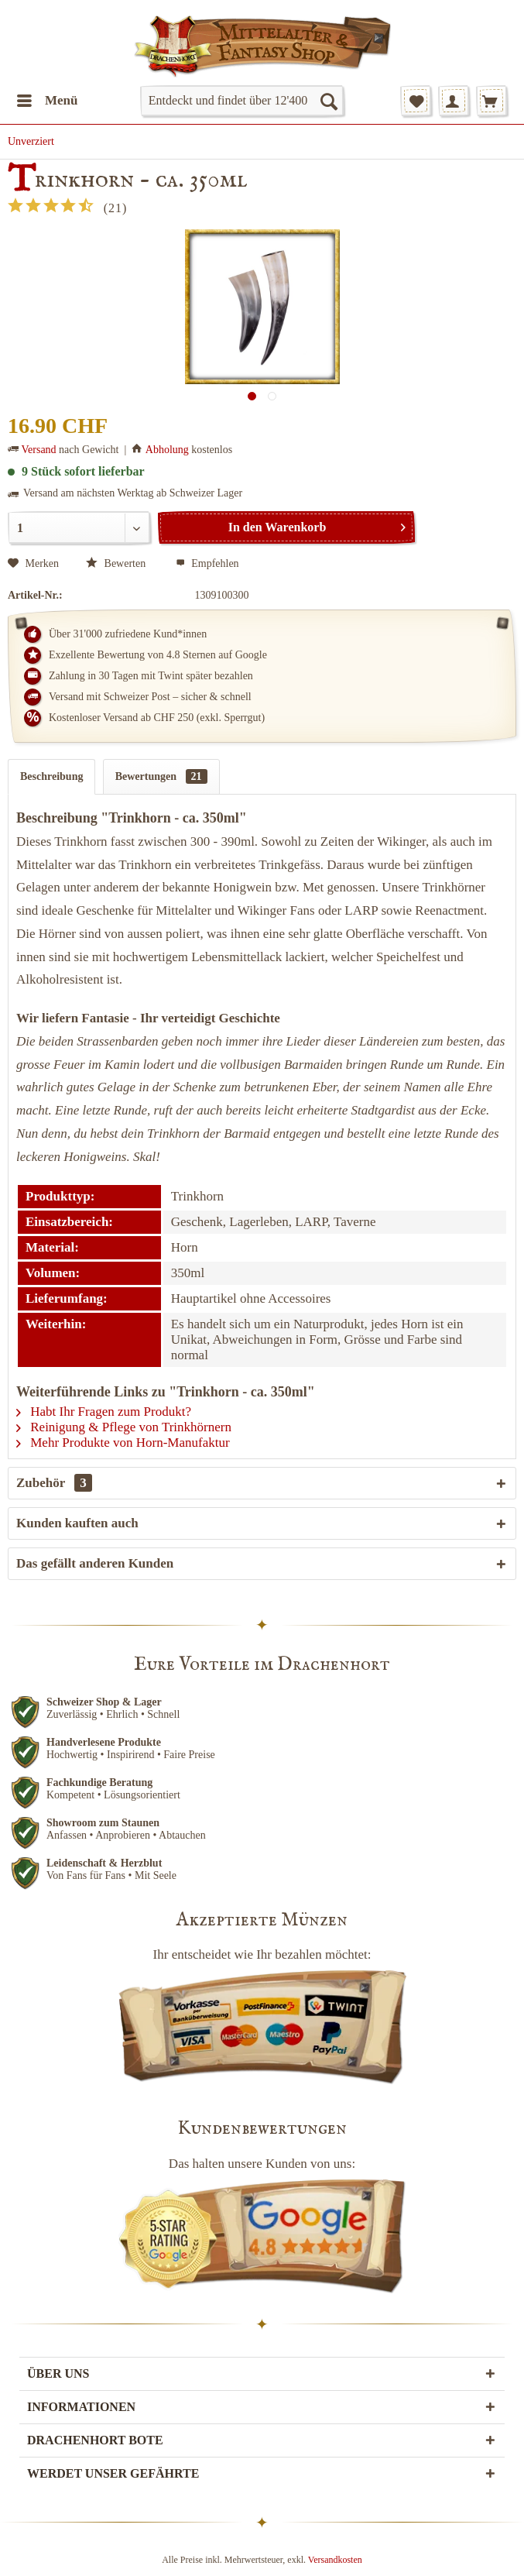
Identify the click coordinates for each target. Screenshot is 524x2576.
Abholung (167, 449)
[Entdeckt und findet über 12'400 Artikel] (242, 100)
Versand (39, 449)
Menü (47, 98)
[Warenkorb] (491, 100)
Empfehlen (207, 563)
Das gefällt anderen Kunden (94, 1563)
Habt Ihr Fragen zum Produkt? (103, 1411)
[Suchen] (328, 101)
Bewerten (117, 563)
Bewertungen (161, 776)
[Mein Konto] (453, 100)
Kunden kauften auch (77, 1523)
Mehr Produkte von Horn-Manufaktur (123, 1442)
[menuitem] (47, 100)
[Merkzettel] (415, 100)
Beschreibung (51, 776)
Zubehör (54, 1482)
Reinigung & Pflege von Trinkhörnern (123, 1427)
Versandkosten (335, 2559)
